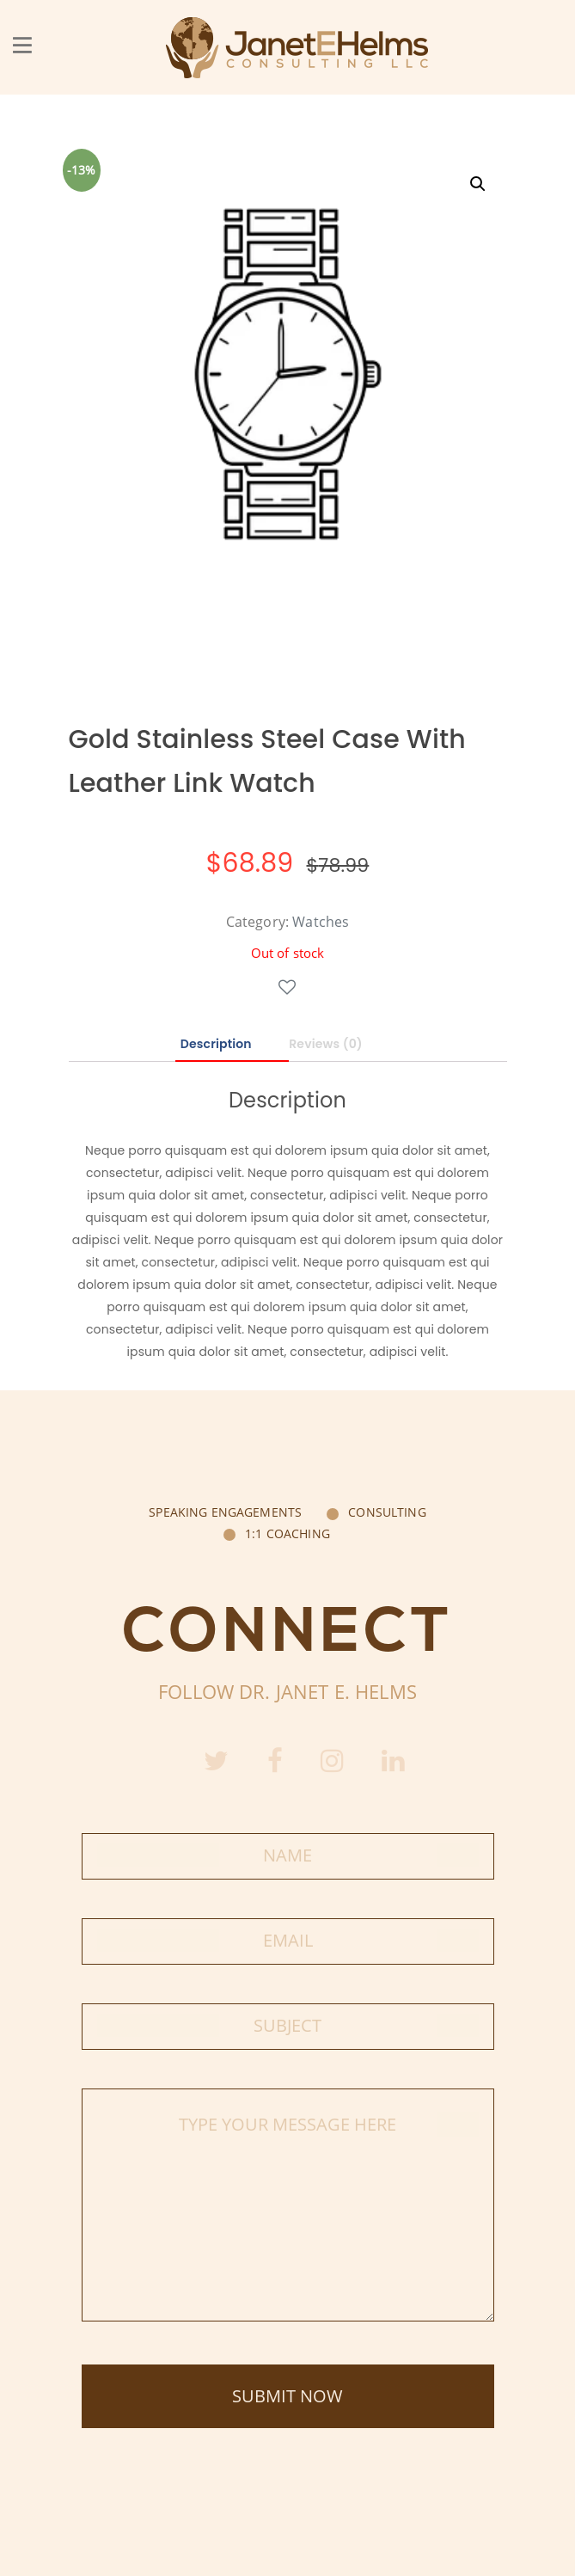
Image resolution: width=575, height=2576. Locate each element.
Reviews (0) (326, 1043)
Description (216, 1043)
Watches (320, 921)
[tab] (232, 1044)
